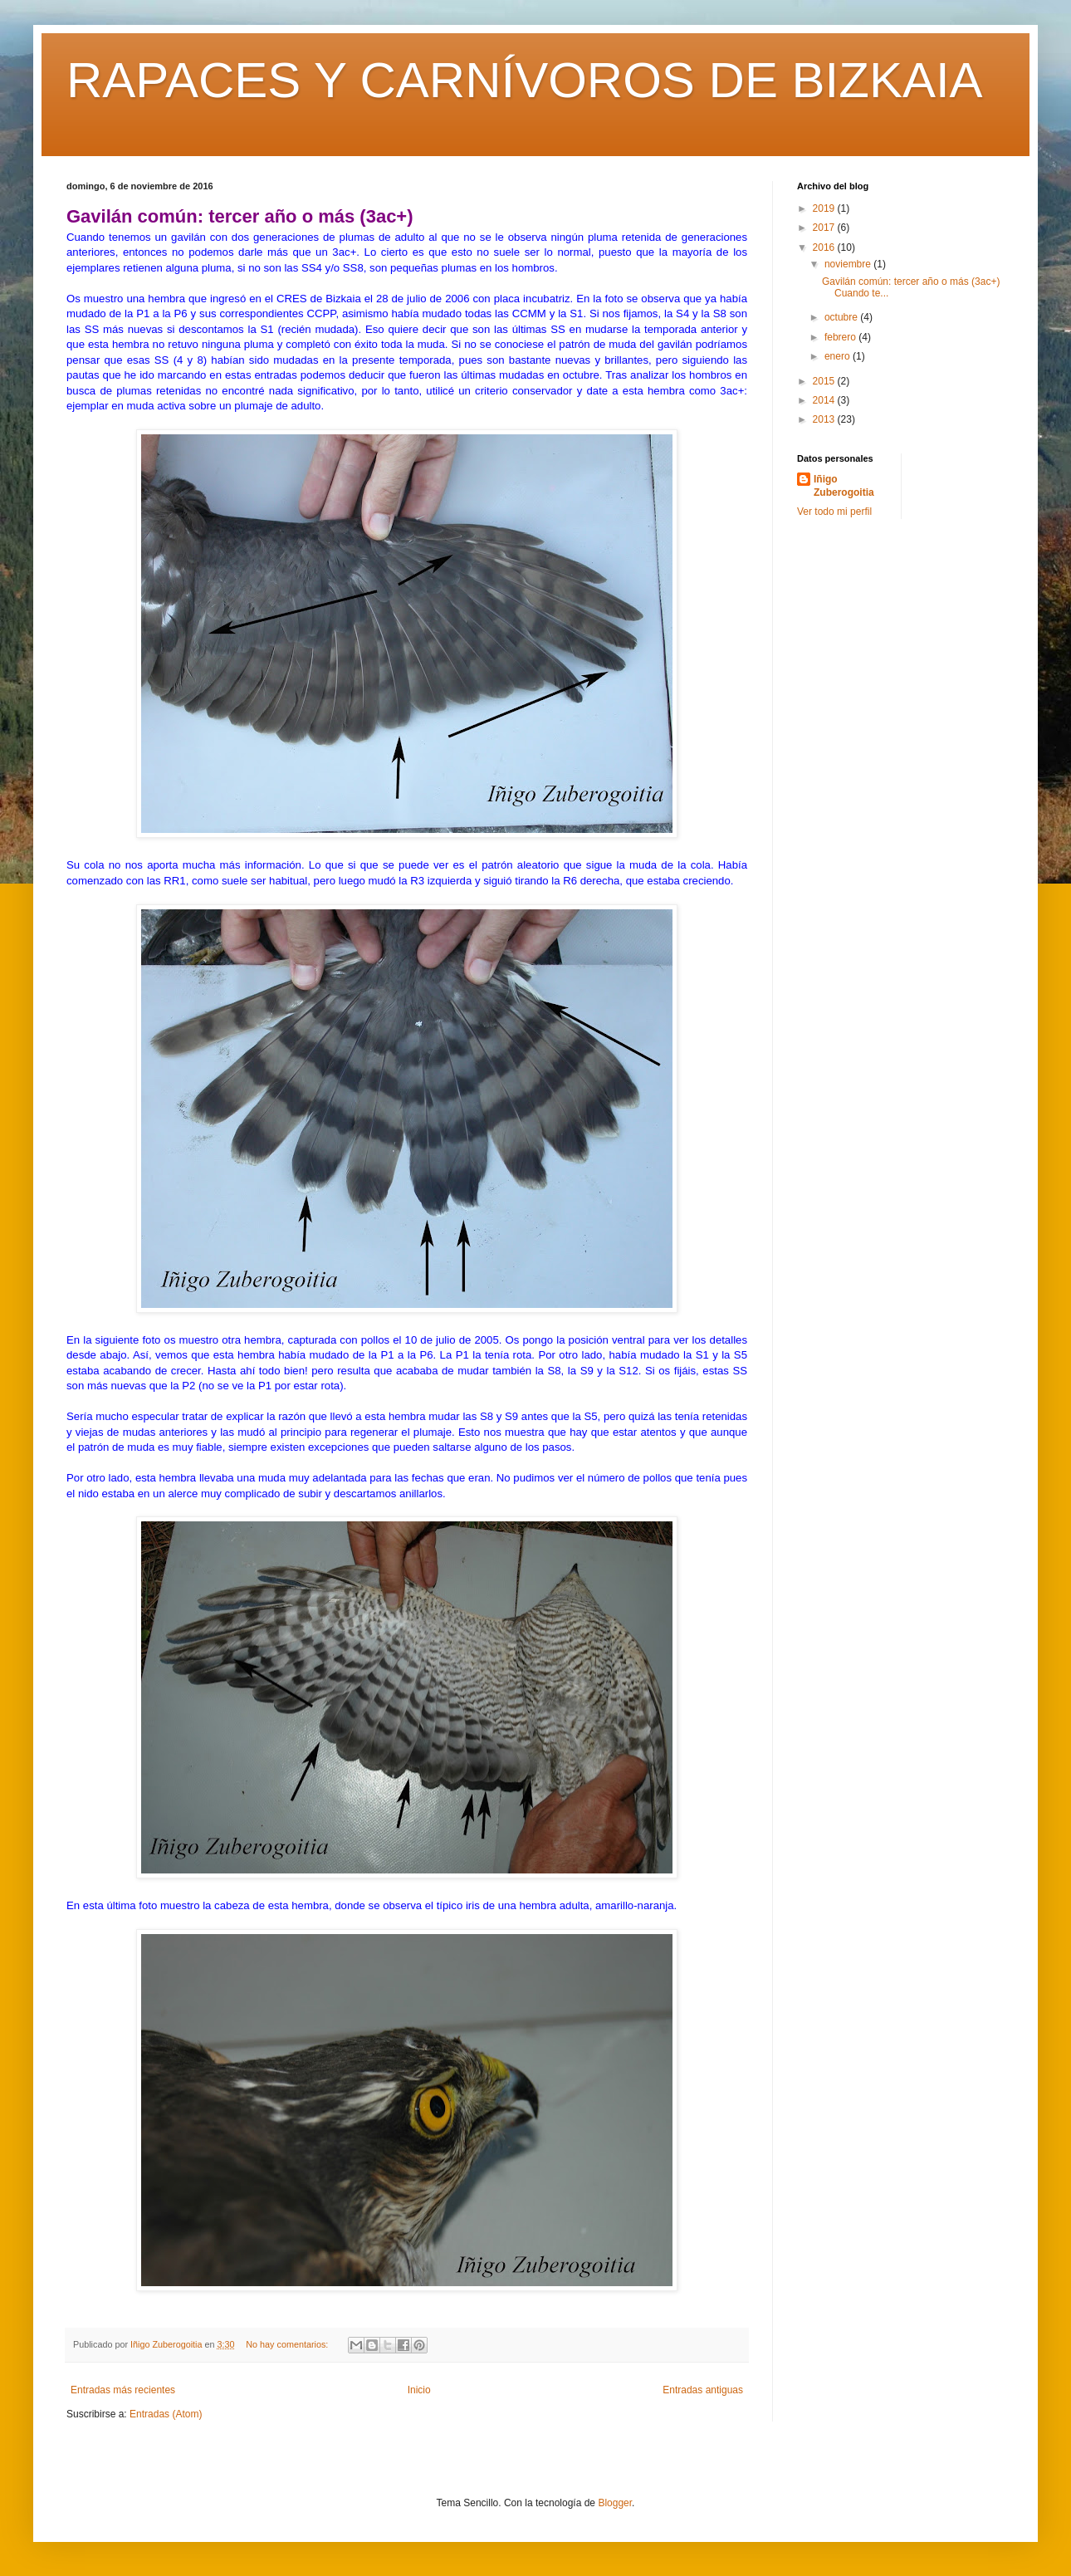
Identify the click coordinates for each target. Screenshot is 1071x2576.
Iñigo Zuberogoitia (844, 486)
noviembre (848, 264)
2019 (825, 208)
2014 (825, 400)
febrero (841, 337)
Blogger (615, 2503)
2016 (825, 247)
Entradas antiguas (703, 2390)
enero (838, 356)
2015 (825, 381)
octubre (842, 317)
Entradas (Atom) (166, 2414)
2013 (825, 419)
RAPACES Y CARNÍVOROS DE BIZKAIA (524, 80)
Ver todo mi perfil (834, 511)
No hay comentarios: (288, 2344)
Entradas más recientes (123, 2390)
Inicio (419, 2390)
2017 (825, 227)
